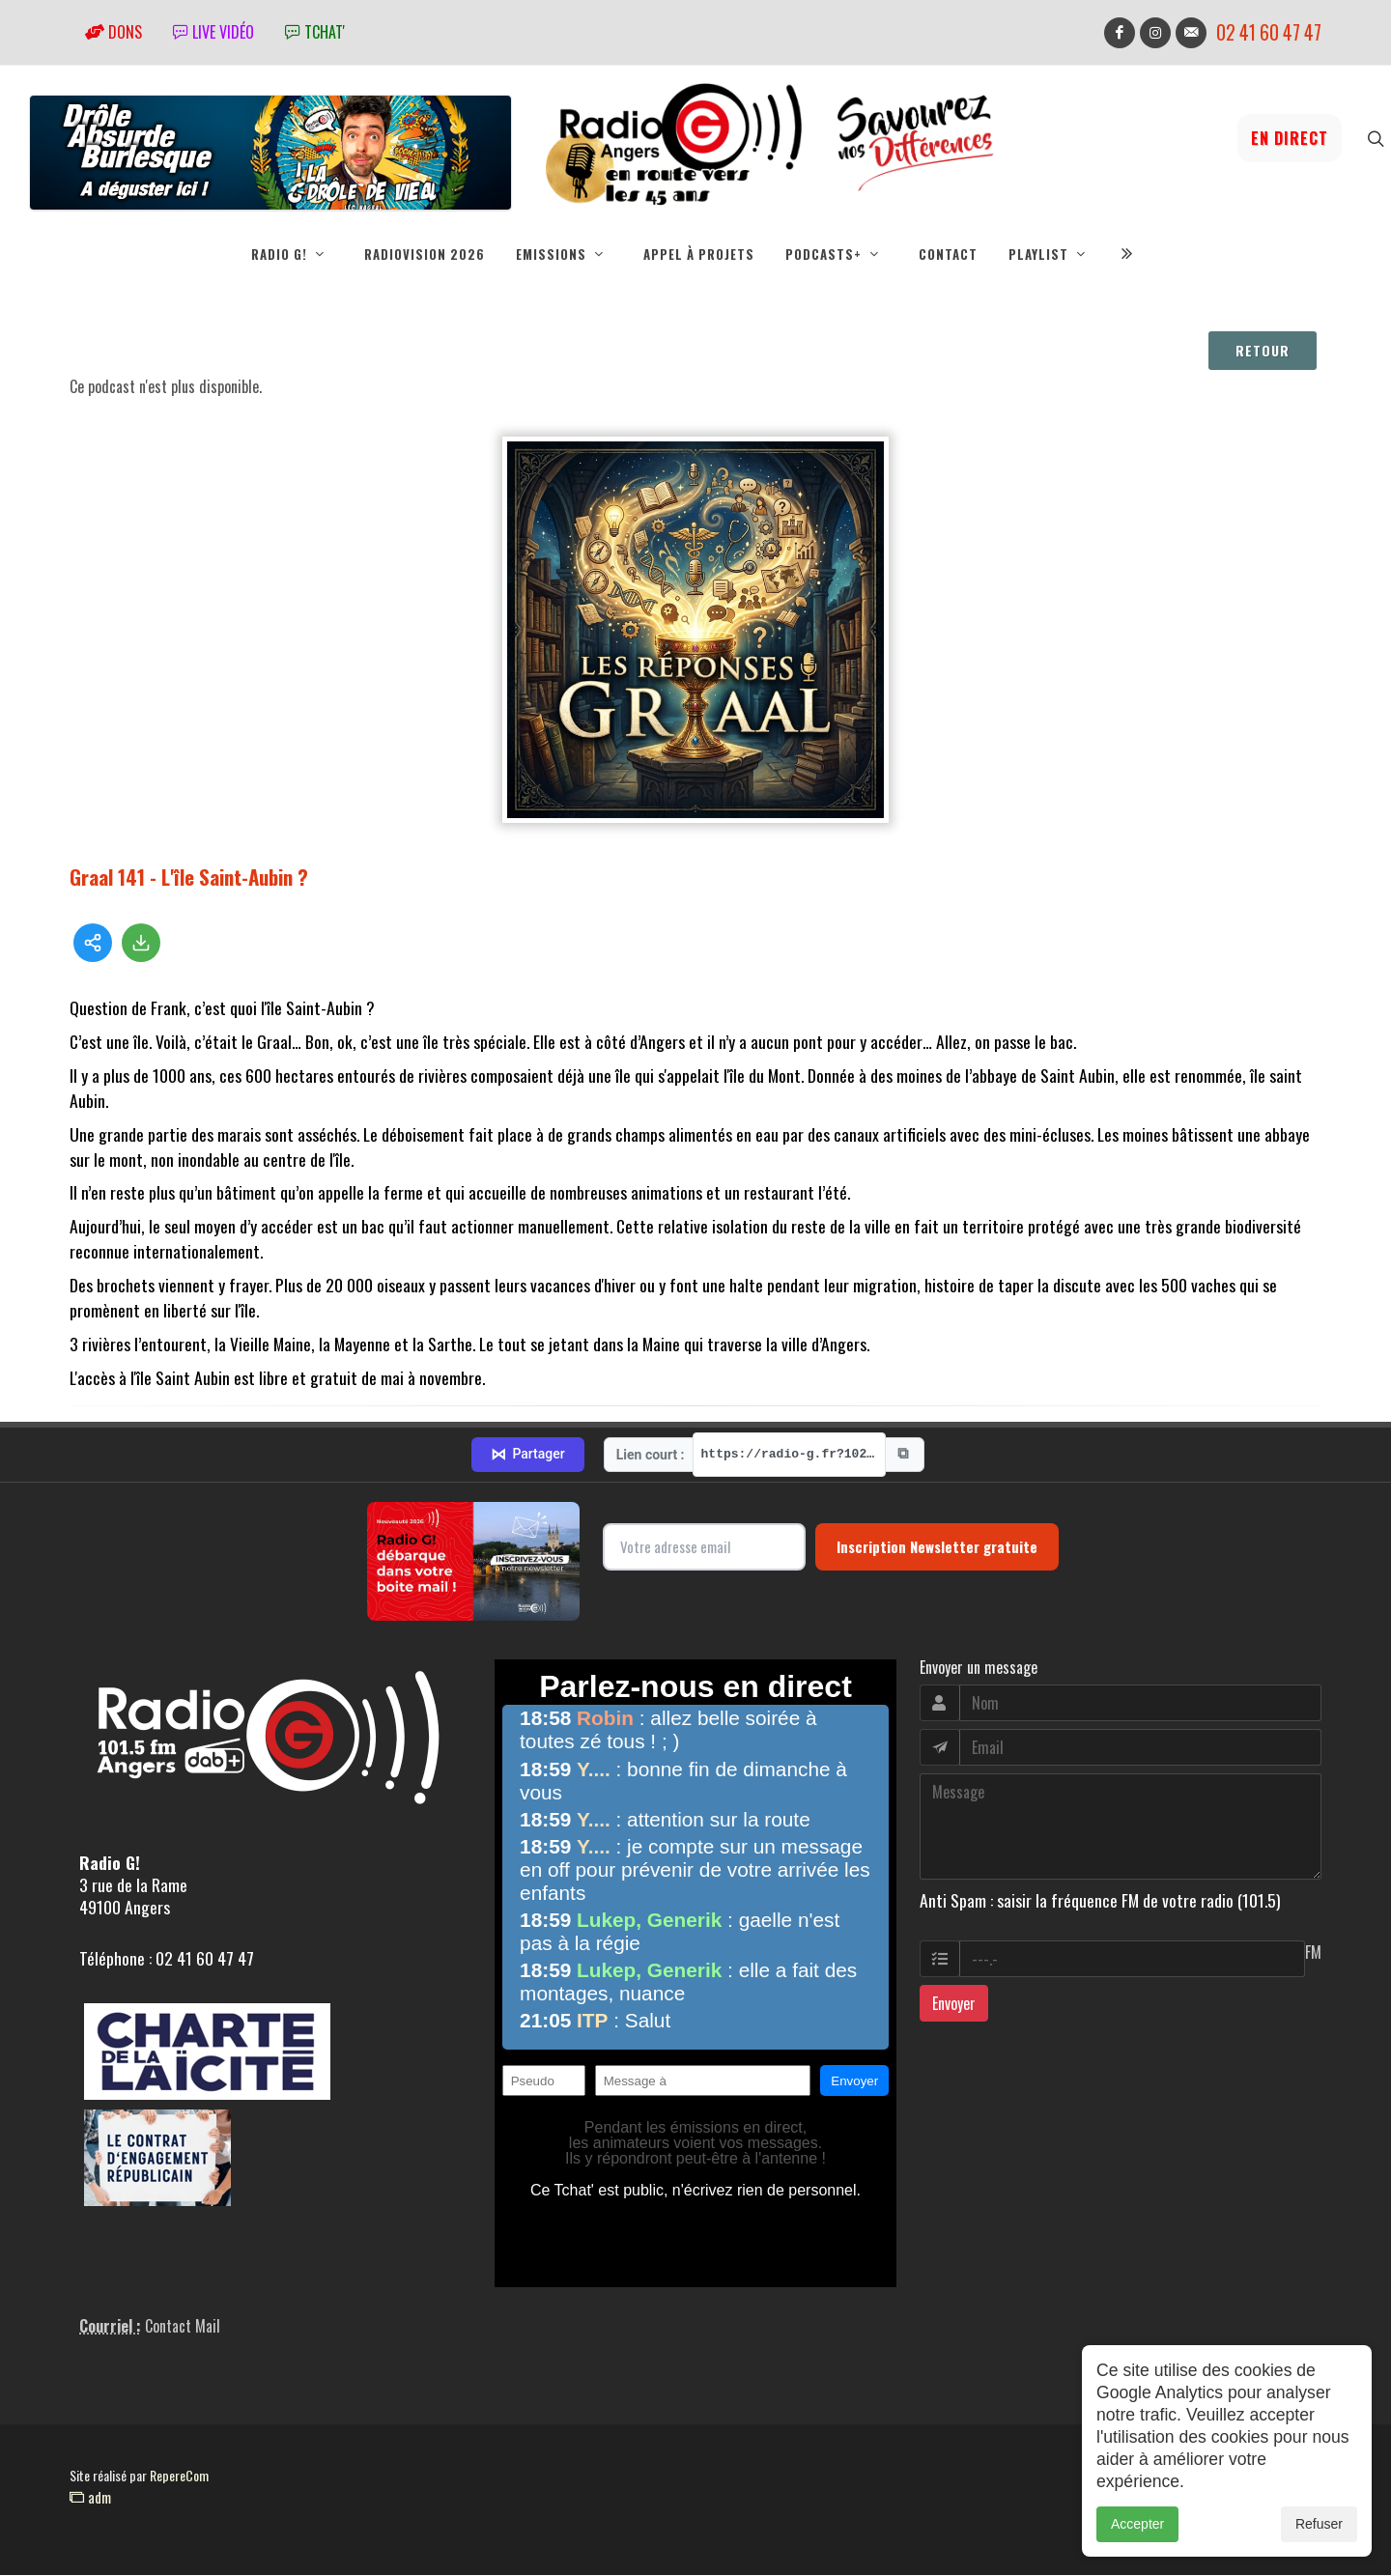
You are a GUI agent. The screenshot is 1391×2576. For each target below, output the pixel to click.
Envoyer (954, 2004)
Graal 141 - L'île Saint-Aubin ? (189, 877)
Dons (113, 31)
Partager (527, 1455)
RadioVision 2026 (424, 254)
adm (90, 2497)
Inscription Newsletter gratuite (937, 1547)
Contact (948, 254)
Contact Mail (182, 2326)
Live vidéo (213, 31)
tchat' (315, 31)
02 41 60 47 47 (1268, 32)
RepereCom (179, 2476)
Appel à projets (698, 254)
